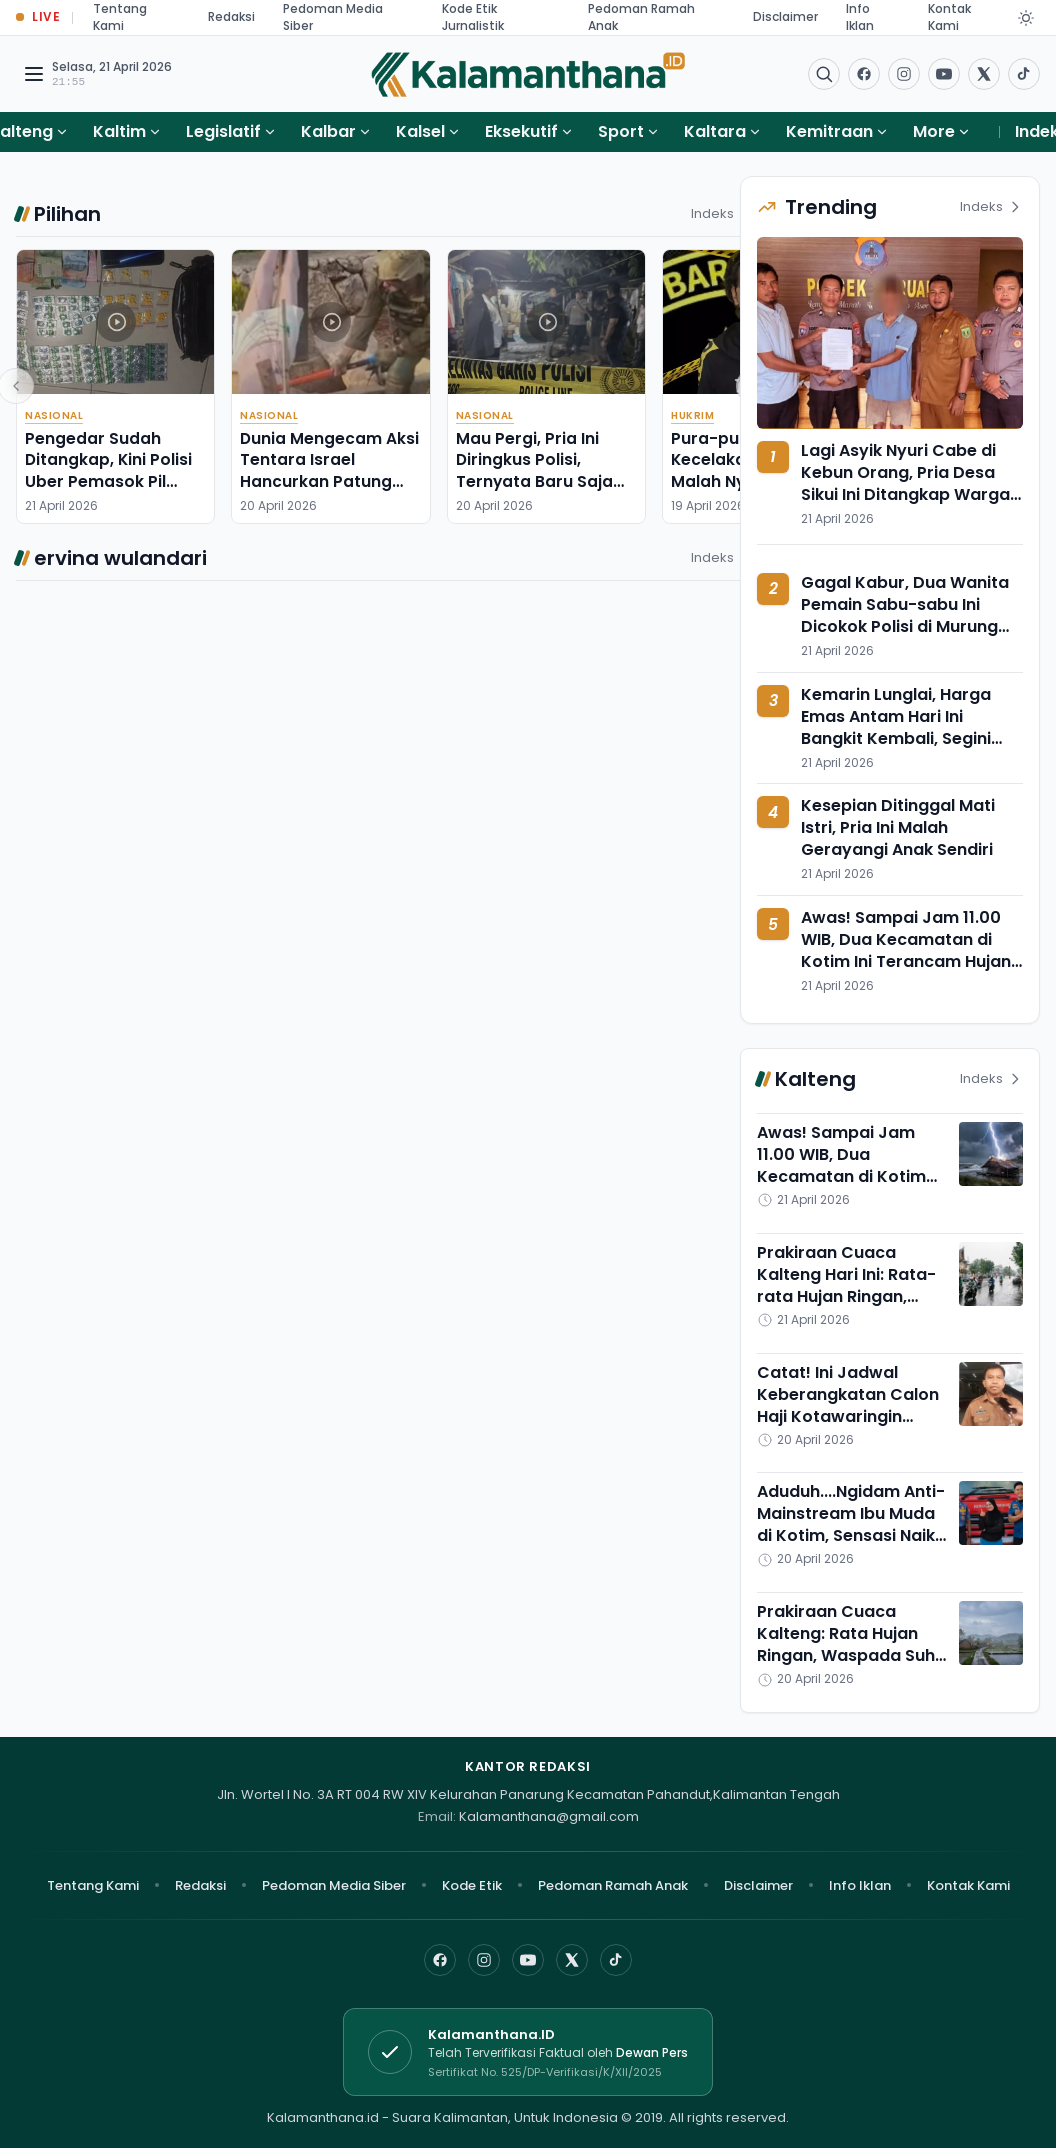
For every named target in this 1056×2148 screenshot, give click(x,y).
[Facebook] (864, 74)
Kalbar (328, 131)
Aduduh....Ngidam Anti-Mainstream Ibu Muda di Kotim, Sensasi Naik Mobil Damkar (851, 1524)
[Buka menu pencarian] (824, 74)
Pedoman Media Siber (334, 1885)
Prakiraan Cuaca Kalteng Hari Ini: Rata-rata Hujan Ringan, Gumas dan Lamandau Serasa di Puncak (850, 1296)
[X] (572, 1960)
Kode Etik (472, 1885)
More (942, 131)
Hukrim (692, 415)
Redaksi (231, 16)
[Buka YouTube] (944, 74)
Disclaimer (785, 16)
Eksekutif (521, 131)
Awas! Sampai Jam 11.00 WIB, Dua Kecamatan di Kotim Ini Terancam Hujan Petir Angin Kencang (906, 950)
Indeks (722, 213)
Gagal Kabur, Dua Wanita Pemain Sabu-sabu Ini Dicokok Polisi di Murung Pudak (905, 615)
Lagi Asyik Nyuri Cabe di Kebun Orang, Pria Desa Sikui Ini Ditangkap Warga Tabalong (905, 483)
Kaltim (119, 131)
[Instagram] (484, 1960)
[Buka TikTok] (1024, 74)
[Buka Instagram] (904, 74)
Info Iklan (860, 1885)
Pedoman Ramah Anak (613, 1885)
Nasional (54, 415)
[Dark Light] (1026, 18)
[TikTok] (616, 1960)
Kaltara (715, 131)
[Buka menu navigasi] (34, 74)
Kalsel (420, 131)
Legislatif (223, 131)
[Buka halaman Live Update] (38, 17)
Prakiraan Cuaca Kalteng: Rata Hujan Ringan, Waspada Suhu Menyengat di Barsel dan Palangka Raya (851, 1655)
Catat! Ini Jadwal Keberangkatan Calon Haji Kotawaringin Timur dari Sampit (848, 1405)
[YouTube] (528, 1960)
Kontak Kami (968, 1885)
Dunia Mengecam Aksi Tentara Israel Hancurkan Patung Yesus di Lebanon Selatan (329, 481)
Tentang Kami (93, 1885)
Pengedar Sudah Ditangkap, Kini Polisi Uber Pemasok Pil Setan (108, 470)
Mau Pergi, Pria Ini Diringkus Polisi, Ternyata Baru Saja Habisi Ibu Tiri (534, 470)
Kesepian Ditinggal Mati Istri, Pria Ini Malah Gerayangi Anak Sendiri (898, 827)
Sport (621, 131)
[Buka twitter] (984, 74)
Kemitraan (829, 131)
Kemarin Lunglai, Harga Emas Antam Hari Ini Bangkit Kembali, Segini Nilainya (896, 727)
